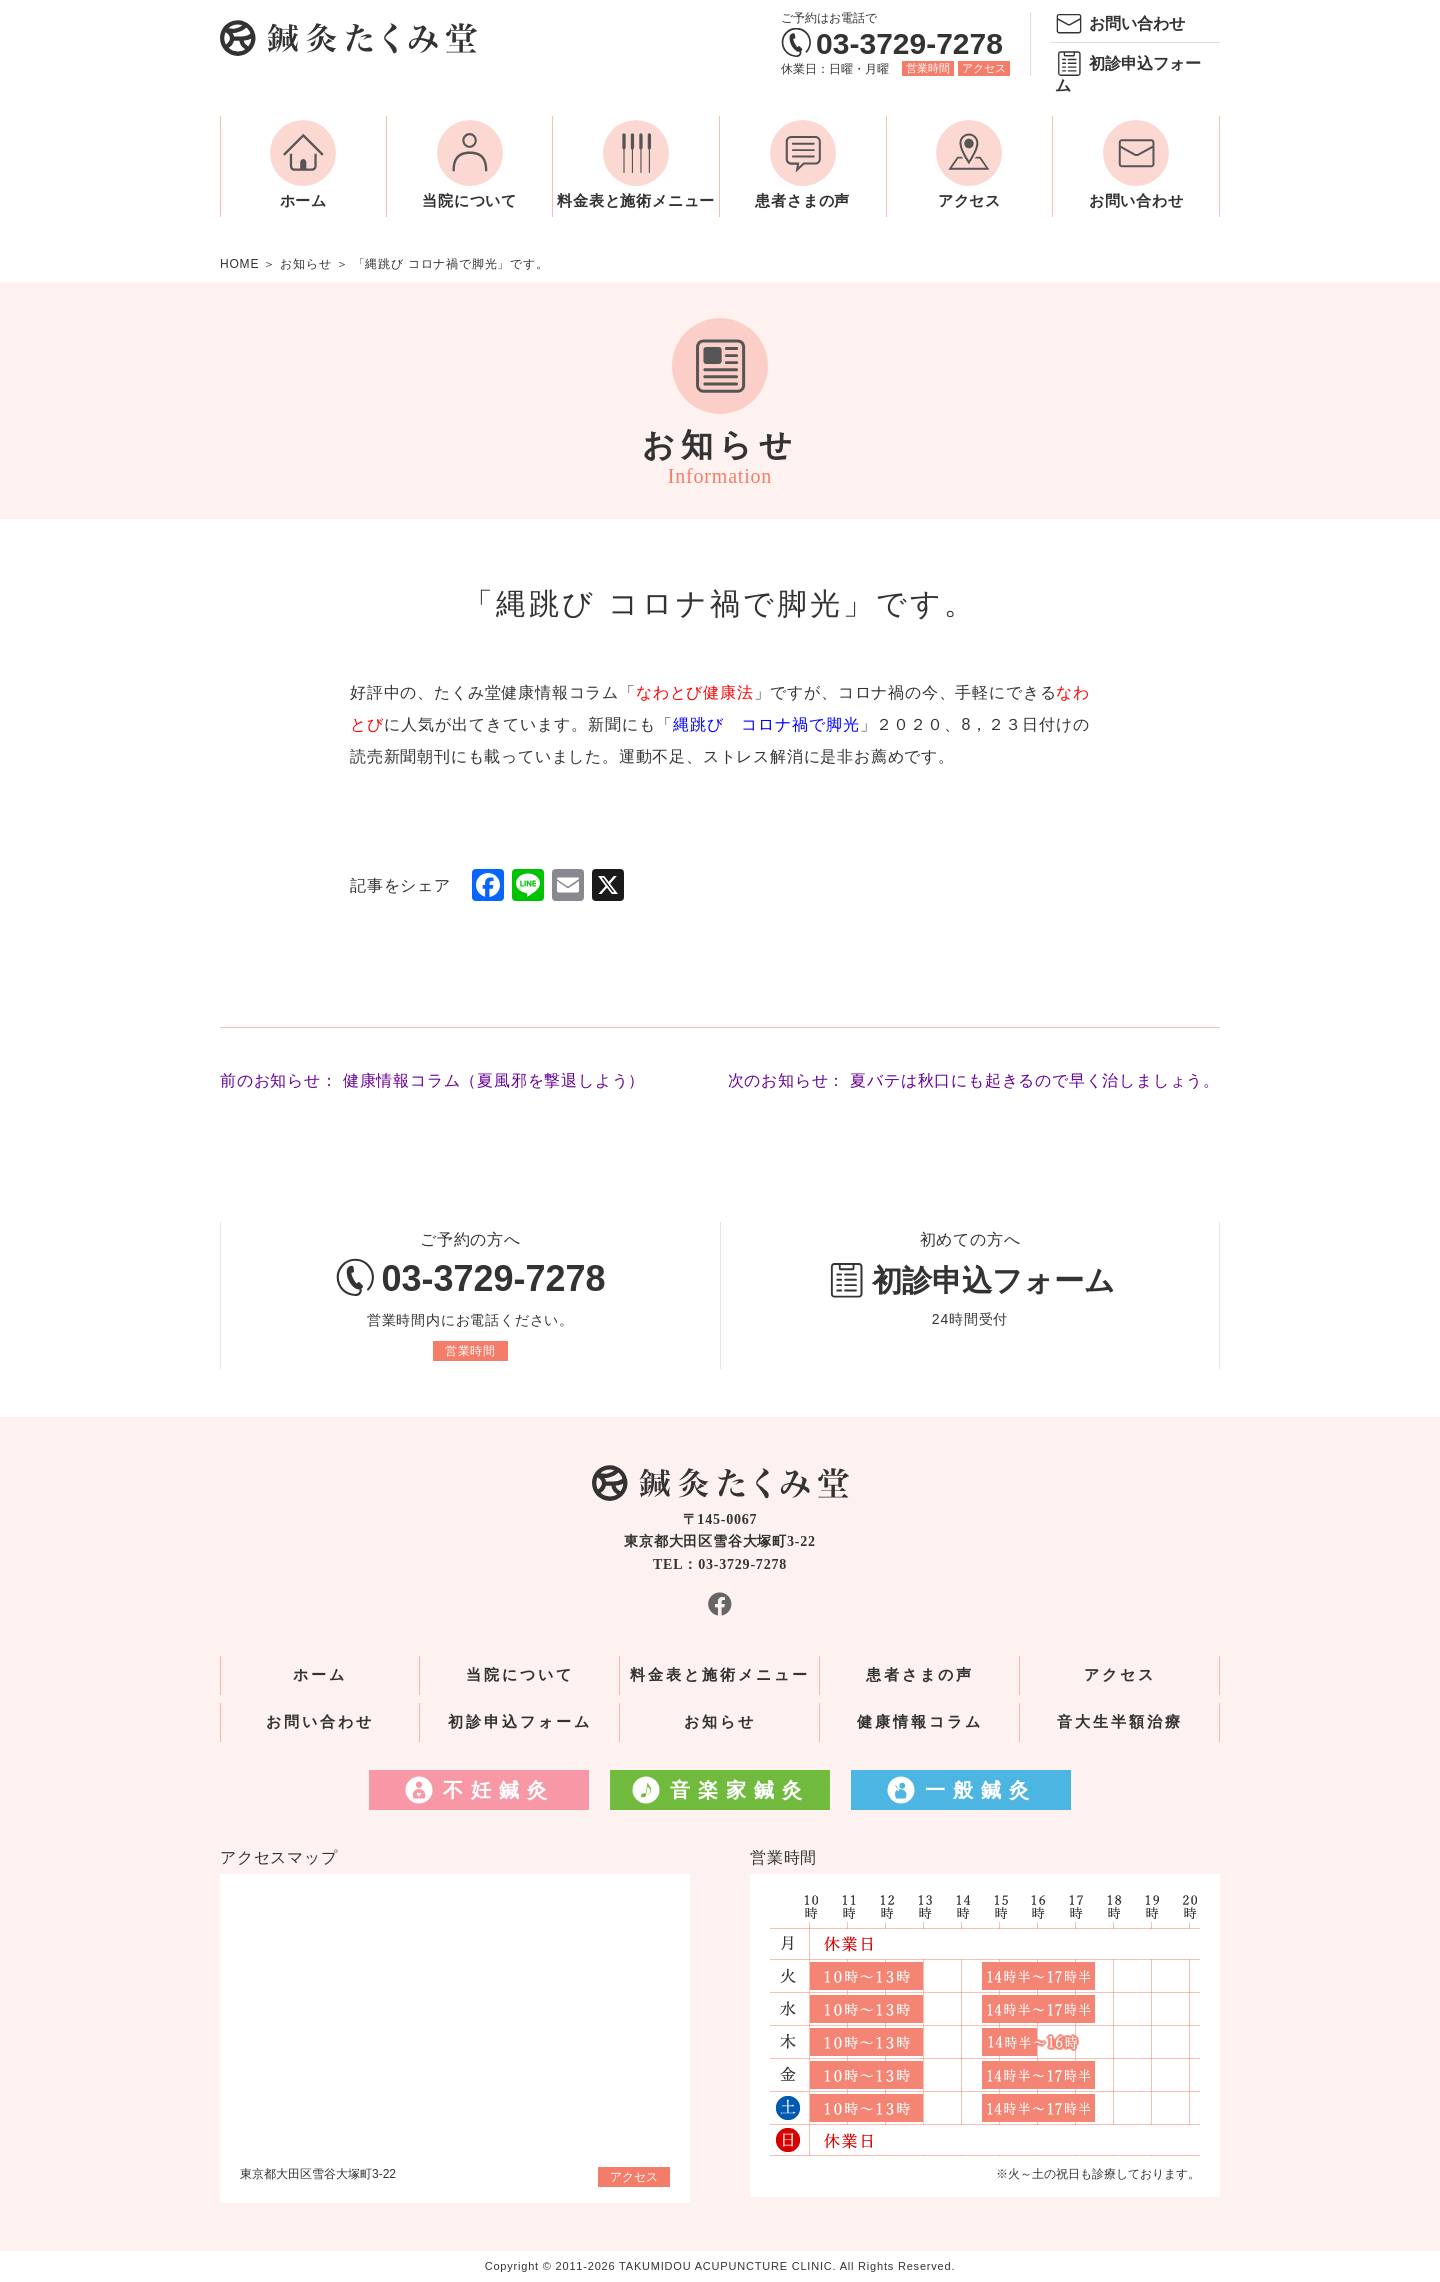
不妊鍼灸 (499, 1790)
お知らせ (720, 1722)
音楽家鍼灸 (740, 1790)
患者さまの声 (802, 201)
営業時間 (928, 68)
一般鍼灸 (981, 1790)
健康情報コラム (920, 1722)
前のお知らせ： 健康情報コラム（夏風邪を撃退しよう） (432, 1080)
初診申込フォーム (1128, 74)
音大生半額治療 (1120, 1722)
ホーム (303, 201)
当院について (469, 201)
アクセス (984, 68)
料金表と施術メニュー (636, 201)
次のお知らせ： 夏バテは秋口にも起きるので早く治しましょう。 (974, 1080)
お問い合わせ (1137, 23)
